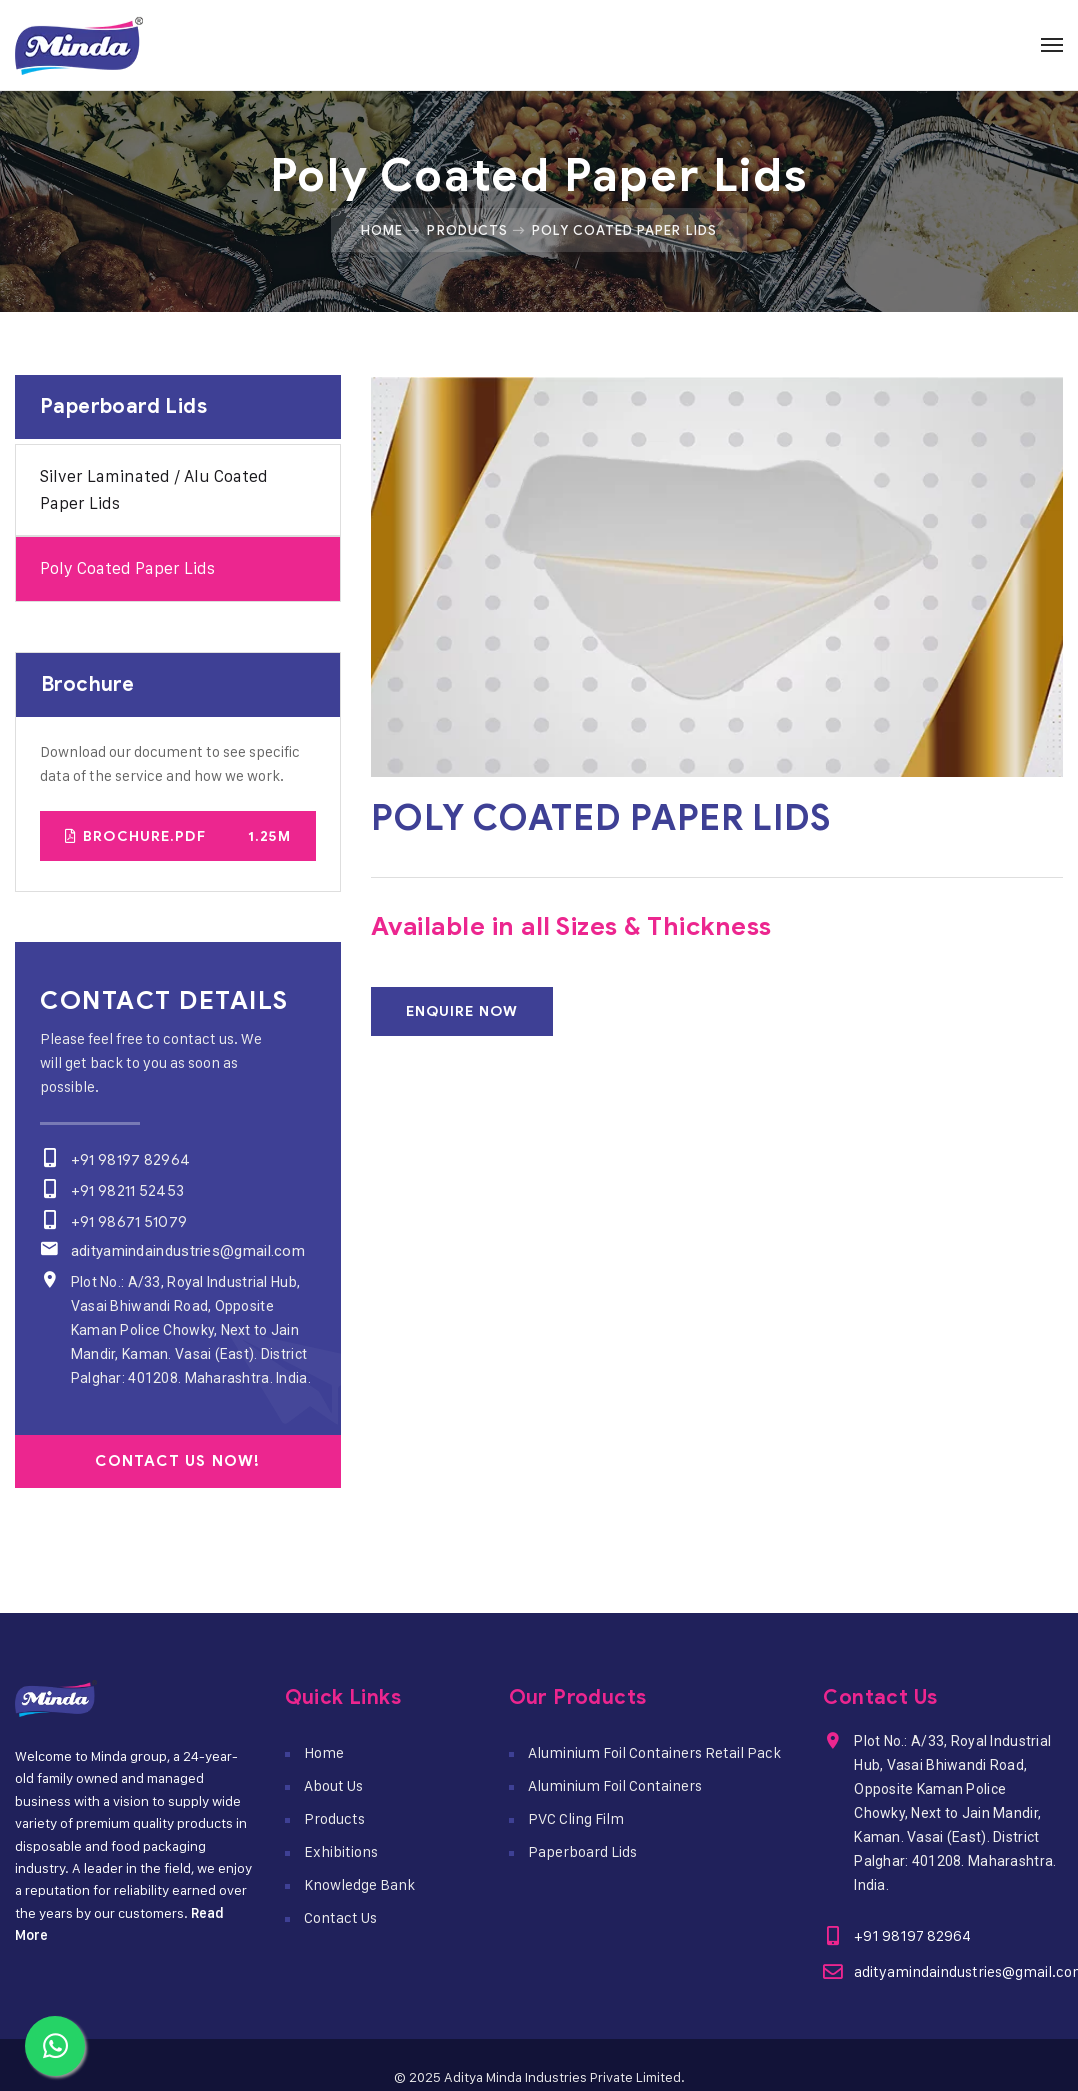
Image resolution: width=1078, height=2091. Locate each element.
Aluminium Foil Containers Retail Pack (654, 1752)
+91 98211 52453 (127, 1191)
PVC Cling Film (576, 1818)
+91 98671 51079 (128, 1222)
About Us (333, 1785)
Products (467, 230)
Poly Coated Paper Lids (127, 568)
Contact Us (340, 1917)
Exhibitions (341, 1851)
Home (382, 230)
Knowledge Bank (359, 1884)
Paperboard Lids (582, 1851)
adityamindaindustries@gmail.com (187, 1251)
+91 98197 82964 (130, 1160)
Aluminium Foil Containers (615, 1785)
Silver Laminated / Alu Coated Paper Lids (154, 489)
